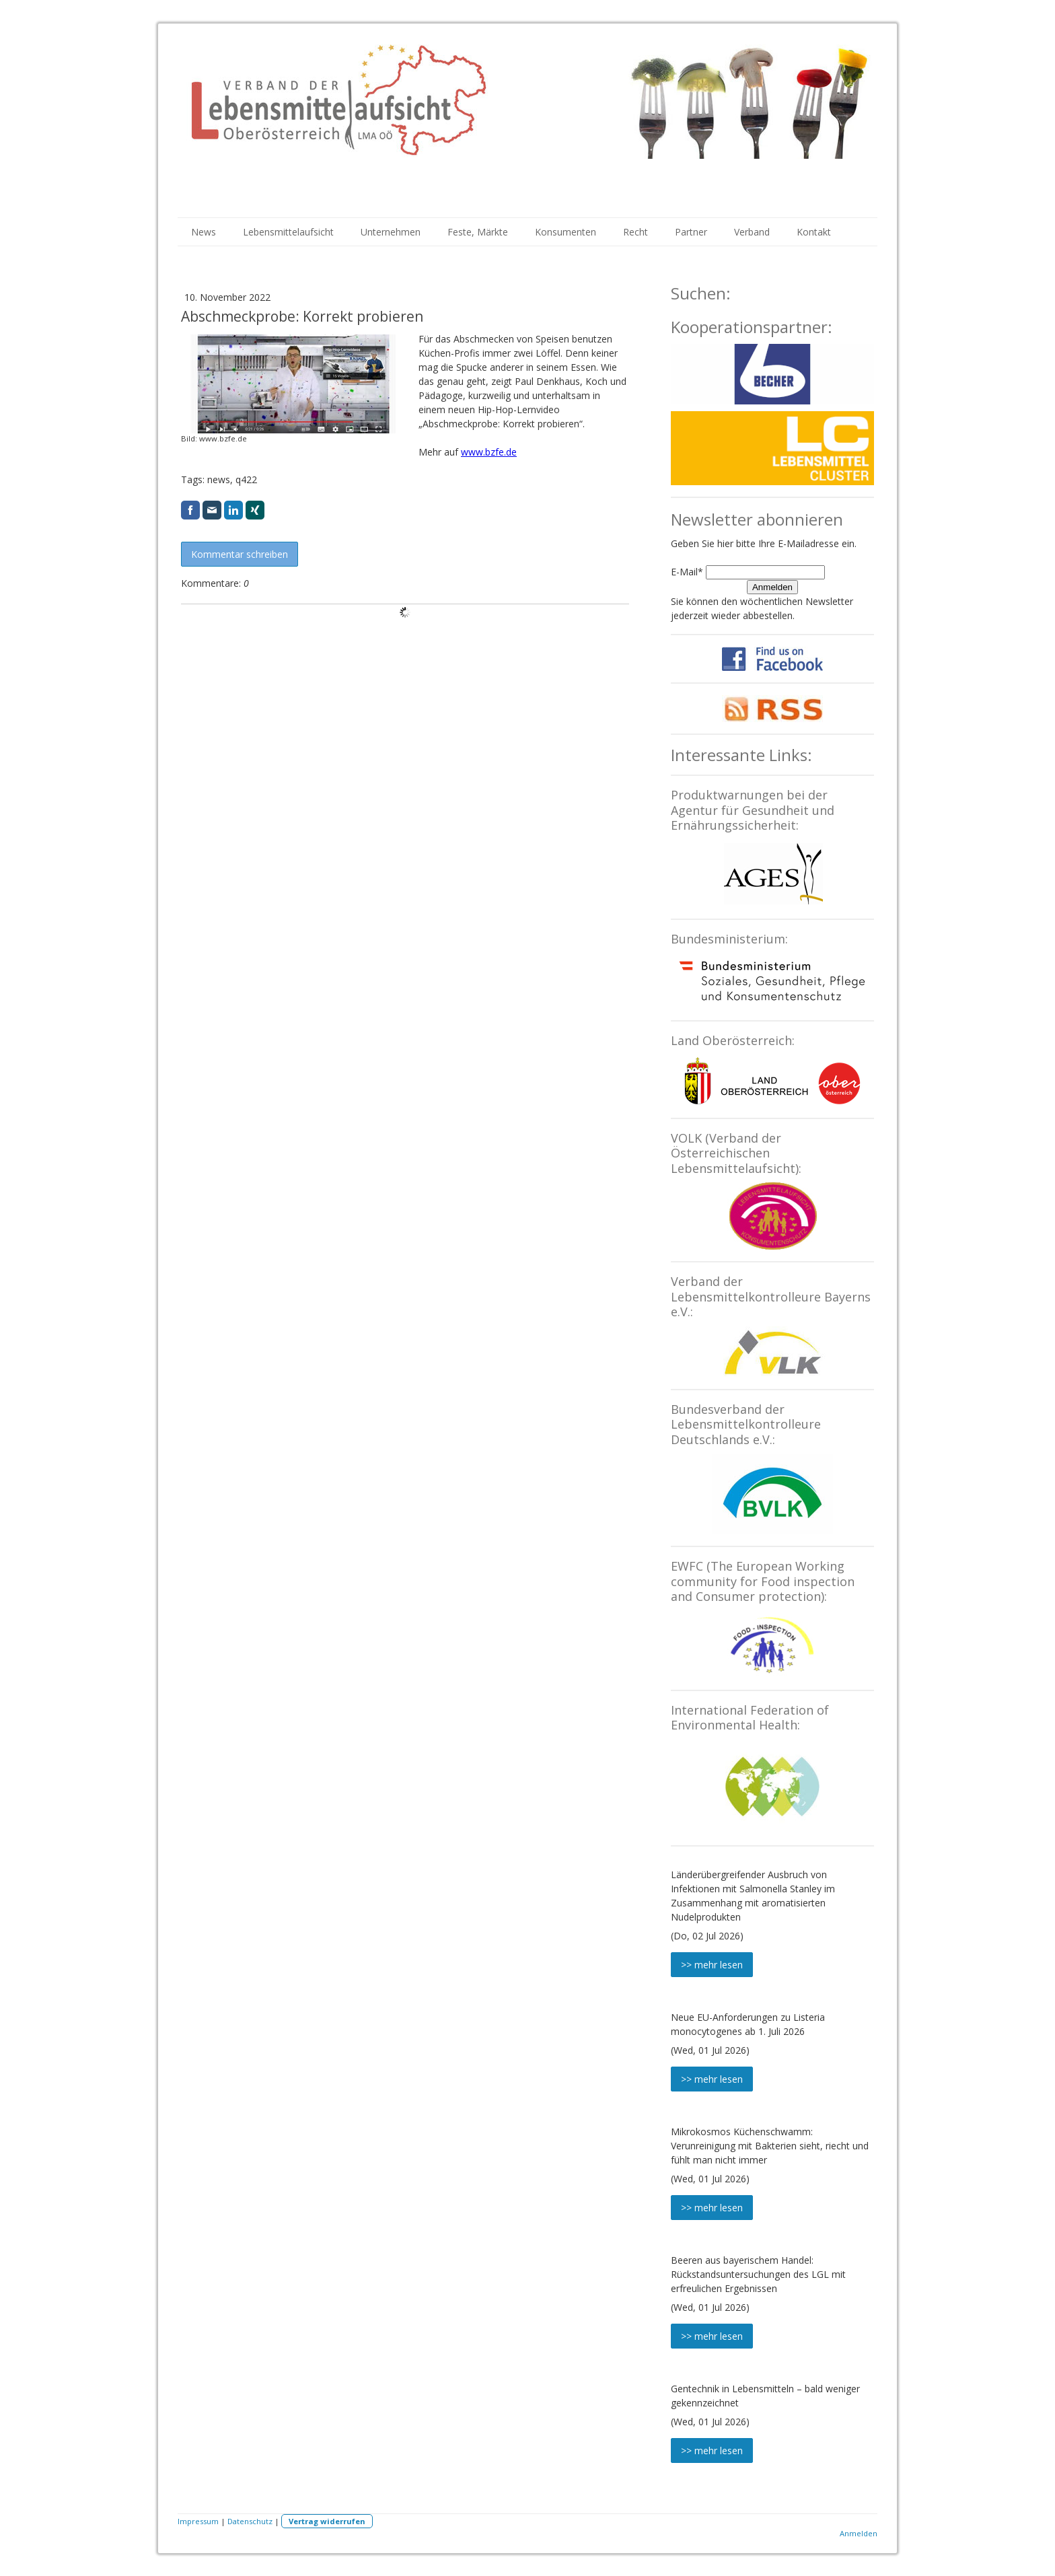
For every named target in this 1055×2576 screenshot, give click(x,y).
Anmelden (772, 587)
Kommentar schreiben (239, 554)
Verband (752, 231)
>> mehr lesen (712, 1964)
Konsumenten (565, 231)
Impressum (198, 2521)
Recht (635, 231)
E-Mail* (687, 571)
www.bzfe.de (489, 451)
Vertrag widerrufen (327, 2521)
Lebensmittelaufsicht (288, 231)
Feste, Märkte (477, 231)
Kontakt (814, 231)
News (203, 231)
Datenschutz (249, 2521)
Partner (691, 231)
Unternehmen (391, 231)
